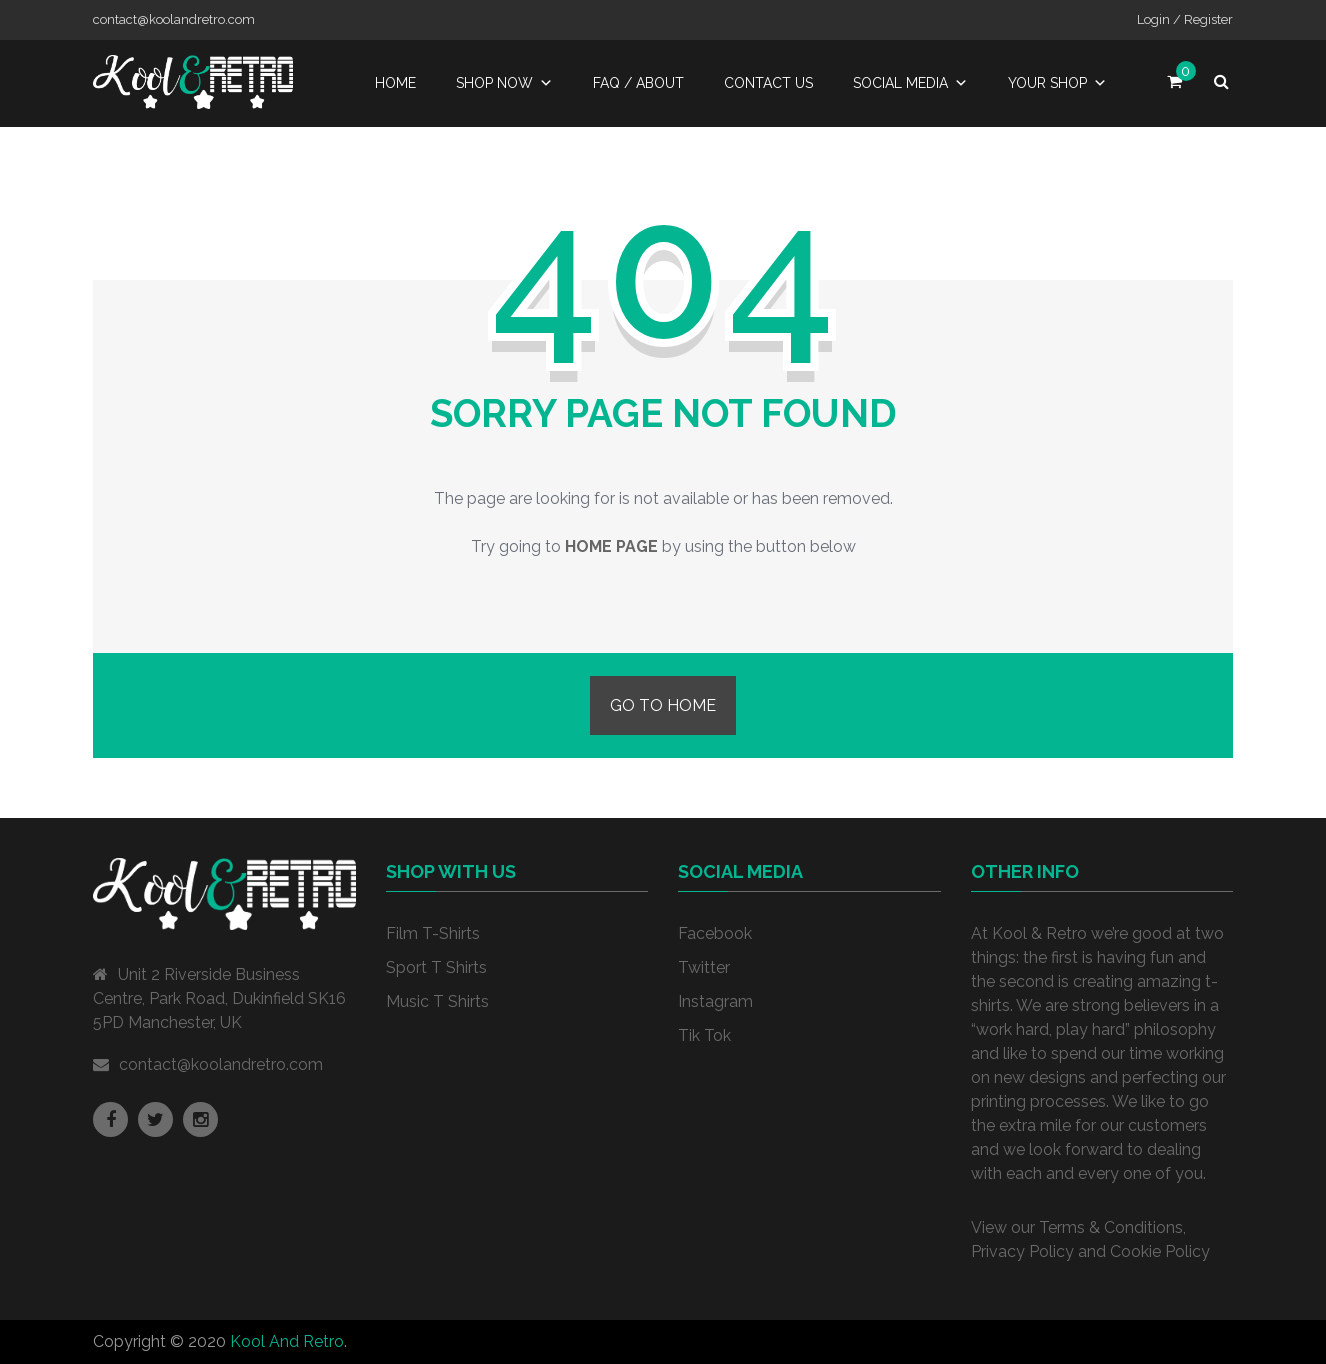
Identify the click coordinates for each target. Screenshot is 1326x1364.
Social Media (910, 83)
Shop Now (504, 83)
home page (611, 546)
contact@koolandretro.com (221, 1064)
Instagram (715, 1001)
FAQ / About (638, 83)
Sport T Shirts (436, 967)
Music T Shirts (437, 1001)
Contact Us (768, 83)
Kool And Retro (287, 1341)
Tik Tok (704, 1035)
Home (395, 83)
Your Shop (1057, 83)
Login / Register (1185, 19)
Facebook (715, 933)
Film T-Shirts (433, 933)
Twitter (704, 967)
